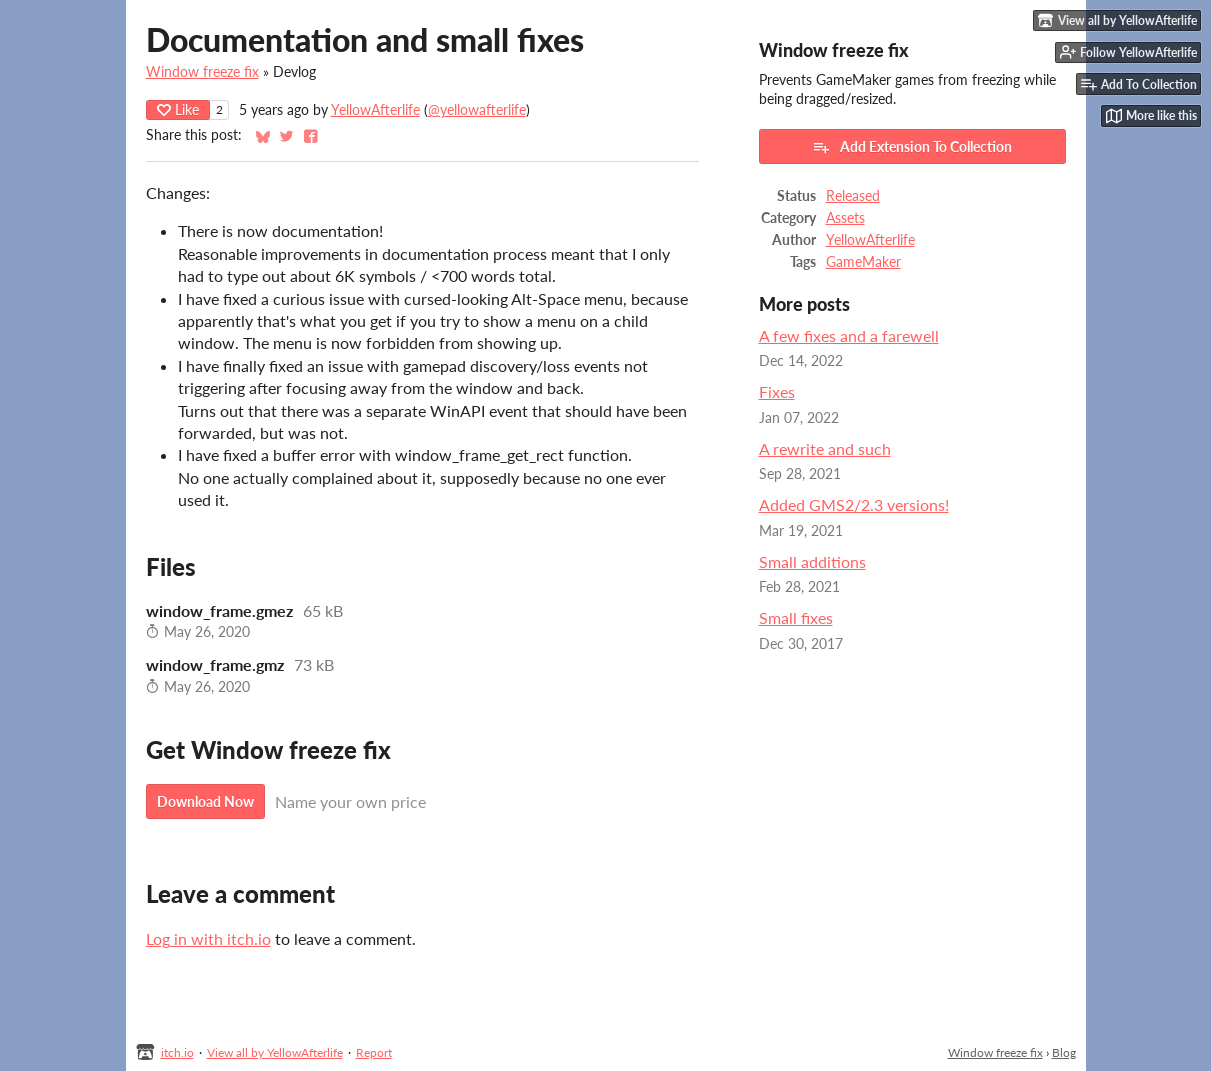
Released (853, 196)
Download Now (205, 801)
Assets (845, 218)
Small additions (812, 561)
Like (178, 109)
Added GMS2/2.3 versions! (854, 504)
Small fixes (796, 617)
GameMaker (863, 262)
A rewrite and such (825, 448)
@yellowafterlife (477, 110)
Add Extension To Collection (912, 147)
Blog (1064, 1052)
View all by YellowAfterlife (275, 1052)
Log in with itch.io (208, 938)
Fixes (777, 391)
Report (374, 1052)
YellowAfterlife (375, 110)
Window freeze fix (202, 72)
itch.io (177, 1052)
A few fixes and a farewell (849, 335)
